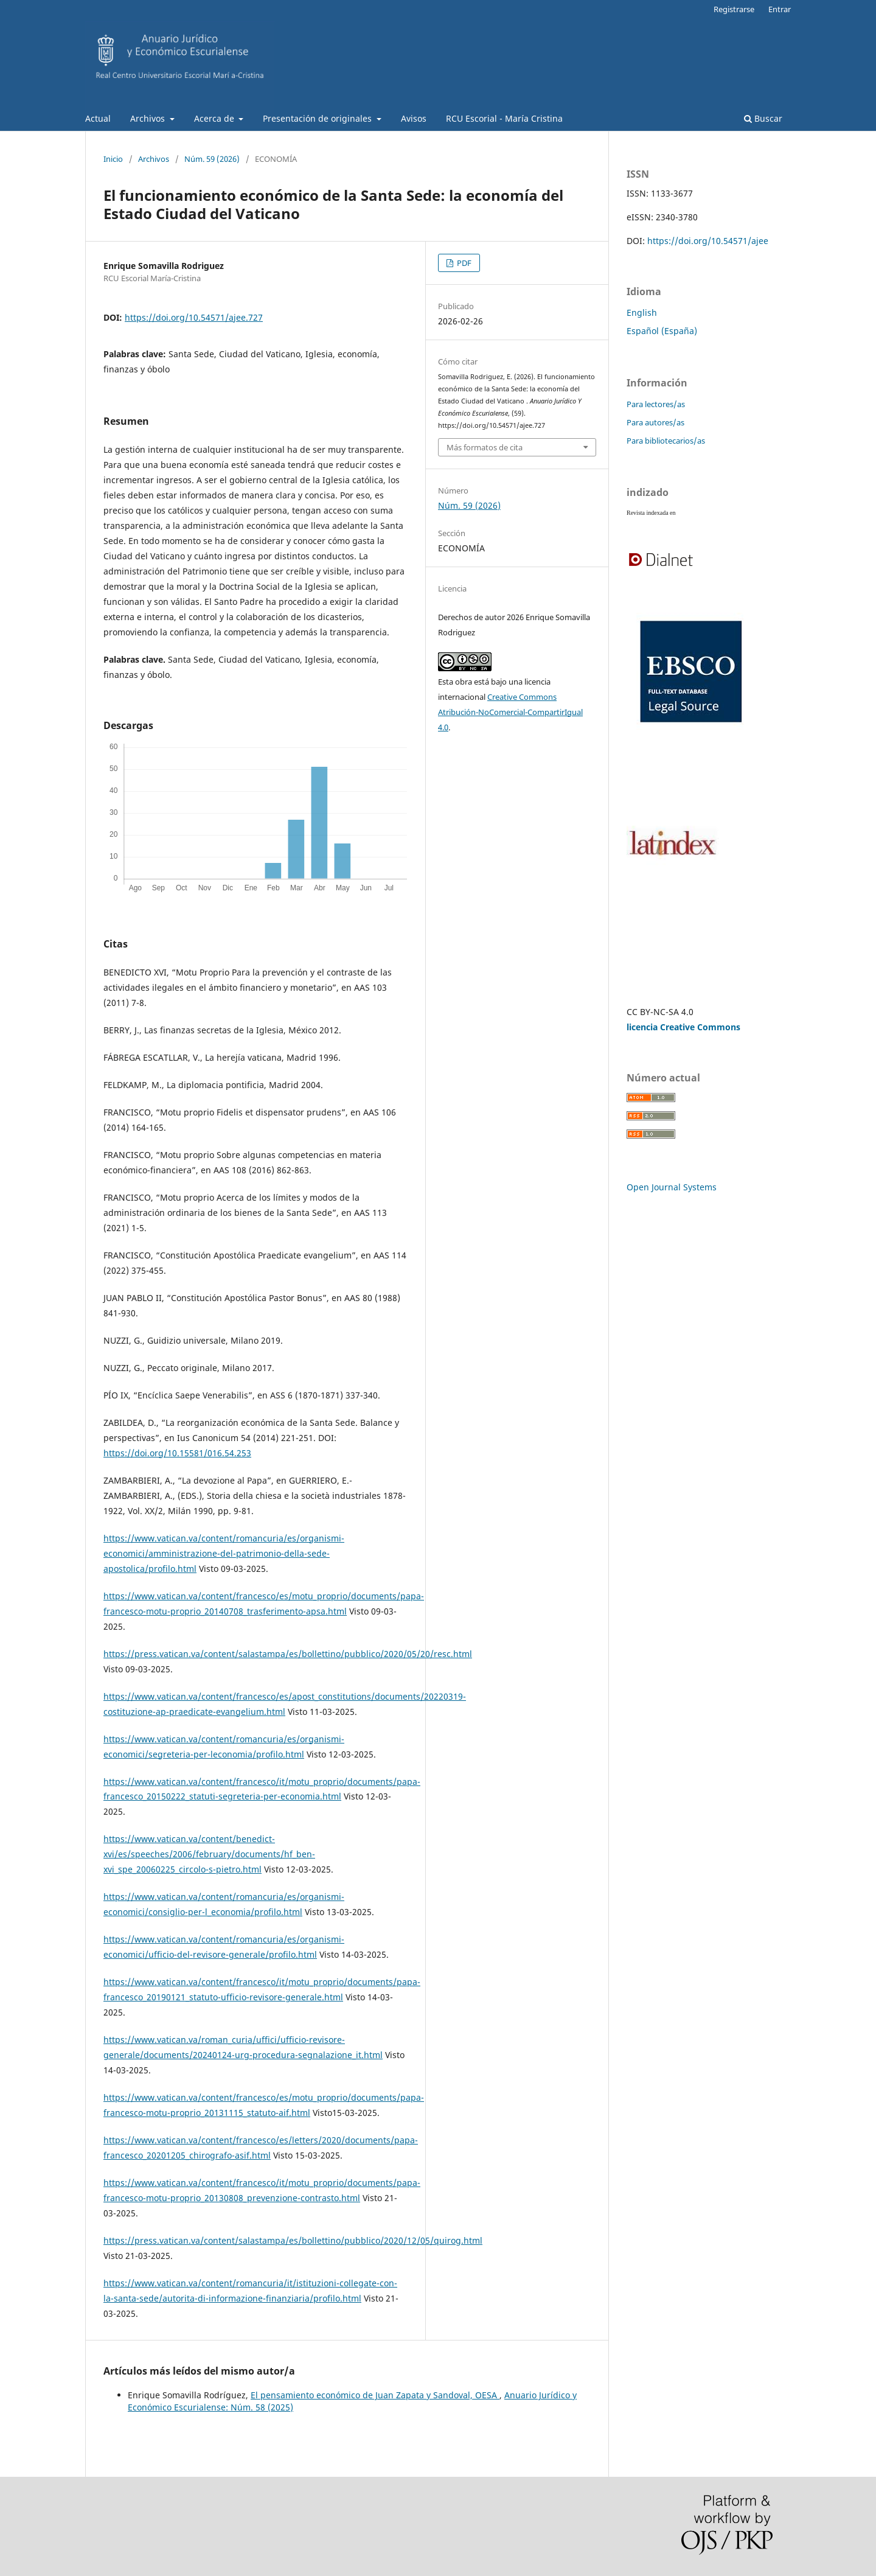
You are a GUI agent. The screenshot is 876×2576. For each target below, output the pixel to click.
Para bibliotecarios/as (666, 440)
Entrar (779, 9)
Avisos (413, 118)
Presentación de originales (318, 118)
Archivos (148, 118)
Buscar (763, 118)
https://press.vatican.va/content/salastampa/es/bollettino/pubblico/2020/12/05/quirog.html (292, 2240)
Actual (98, 118)
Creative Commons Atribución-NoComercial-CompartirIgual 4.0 (510, 712)
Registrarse (734, 9)
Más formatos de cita (485, 447)
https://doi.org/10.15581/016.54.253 (177, 1453)
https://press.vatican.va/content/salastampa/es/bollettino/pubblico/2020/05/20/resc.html (287, 1654)
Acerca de (215, 118)
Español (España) (662, 331)
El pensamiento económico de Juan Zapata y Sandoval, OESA (375, 2395)
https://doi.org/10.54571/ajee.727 (194, 317)
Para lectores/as (656, 404)
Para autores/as (655, 422)
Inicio (113, 158)
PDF (463, 262)
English (642, 312)
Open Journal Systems (672, 1187)
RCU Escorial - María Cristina (504, 118)
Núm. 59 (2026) (212, 158)
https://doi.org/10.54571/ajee (707, 240)
